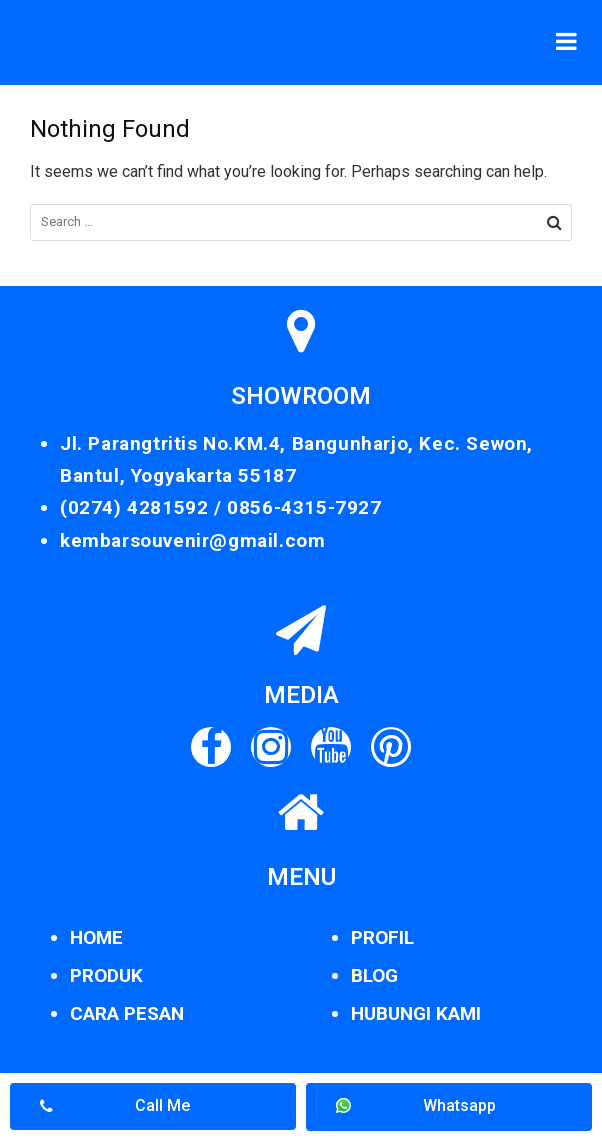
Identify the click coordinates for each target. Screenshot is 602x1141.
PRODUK (106, 975)
